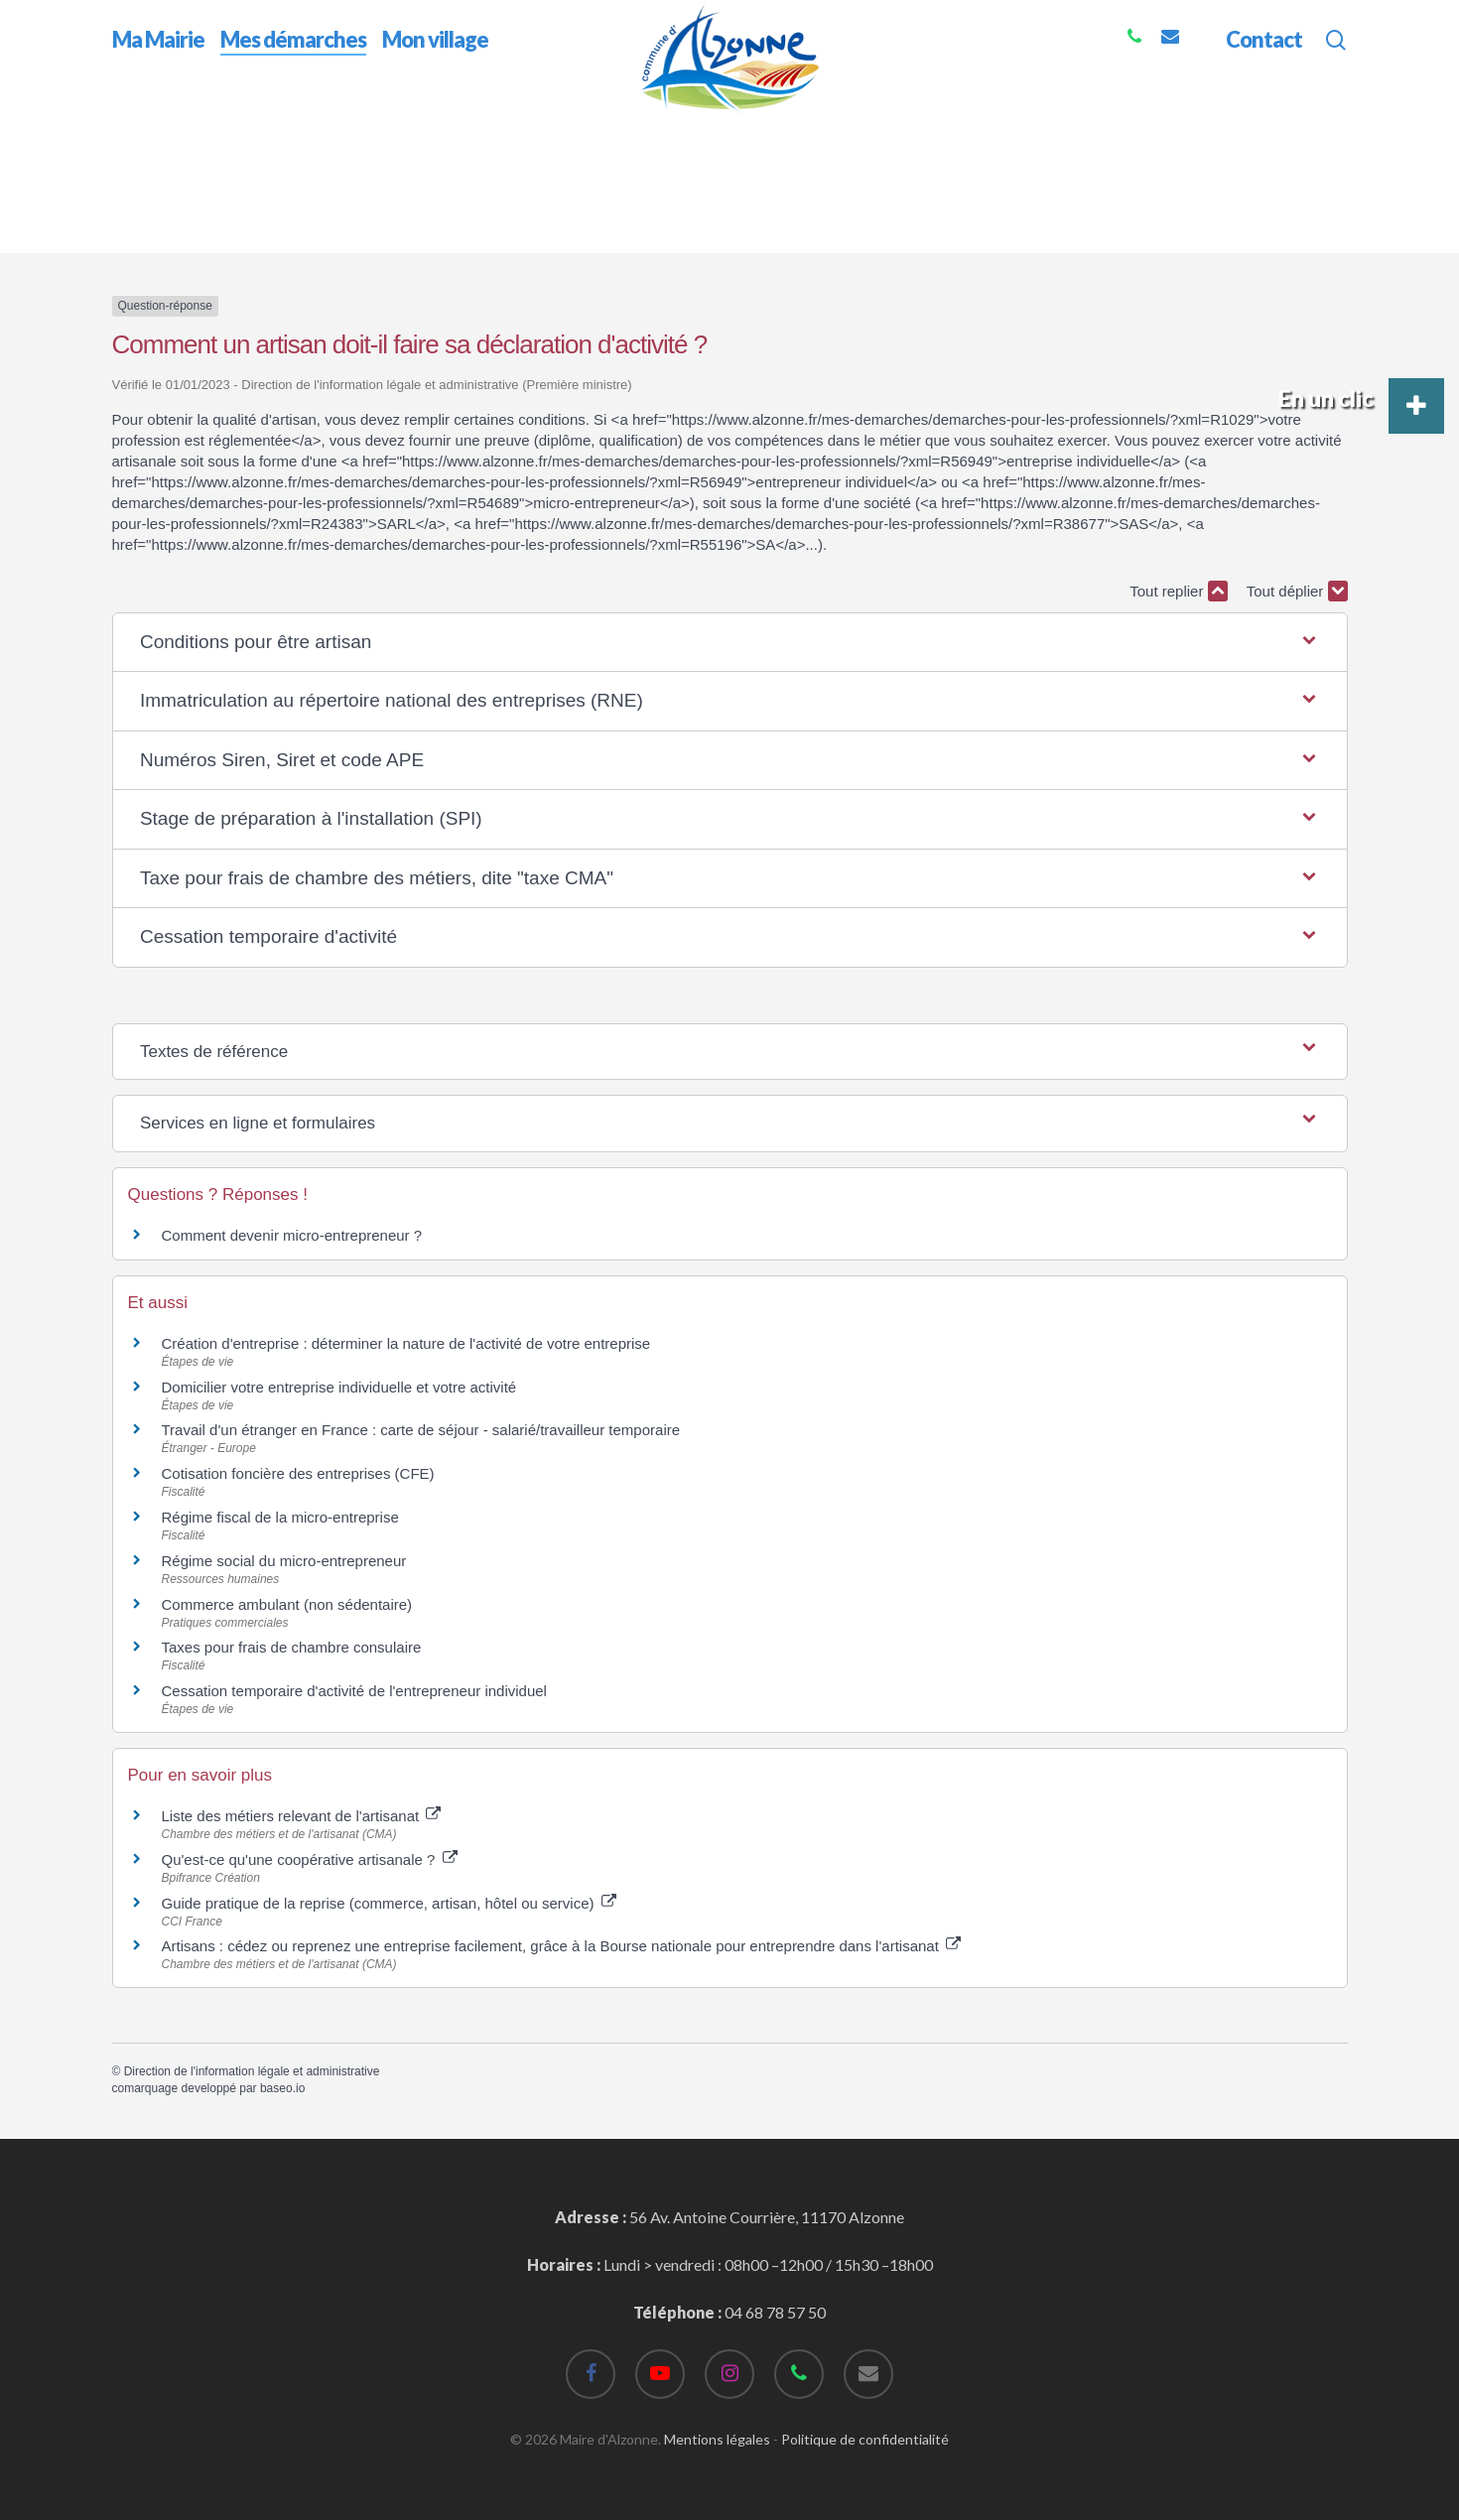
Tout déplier (1297, 591)
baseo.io (282, 2088)
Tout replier (1178, 591)
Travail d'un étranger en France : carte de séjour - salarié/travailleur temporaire (421, 1429)
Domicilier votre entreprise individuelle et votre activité (341, 1387)
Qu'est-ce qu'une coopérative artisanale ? (310, 1859)
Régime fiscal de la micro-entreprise (280, 1517)
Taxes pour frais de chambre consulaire (292, 1647)
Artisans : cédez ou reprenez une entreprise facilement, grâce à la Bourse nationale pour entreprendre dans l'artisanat (562, 1945)
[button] (729, 642)
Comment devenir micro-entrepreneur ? (292, 1235)
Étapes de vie (331, 243)
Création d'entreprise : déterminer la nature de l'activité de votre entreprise (406, 1343)
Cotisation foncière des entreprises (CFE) (298, 1473)
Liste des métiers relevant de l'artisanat (302, 1815)
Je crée (418, 243)
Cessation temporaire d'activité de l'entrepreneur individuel (354, 1690)
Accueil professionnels (194, 243)
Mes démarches (231, 127)
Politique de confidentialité (865, 2439)
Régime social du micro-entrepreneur (284, 1560)
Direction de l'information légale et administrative (252, 2071)
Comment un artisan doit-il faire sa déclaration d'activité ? (649, 243)
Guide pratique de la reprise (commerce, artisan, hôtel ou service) (389, 1903)
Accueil (137, 127)
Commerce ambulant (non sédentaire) (287, 1604)
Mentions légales (717, 2439)
